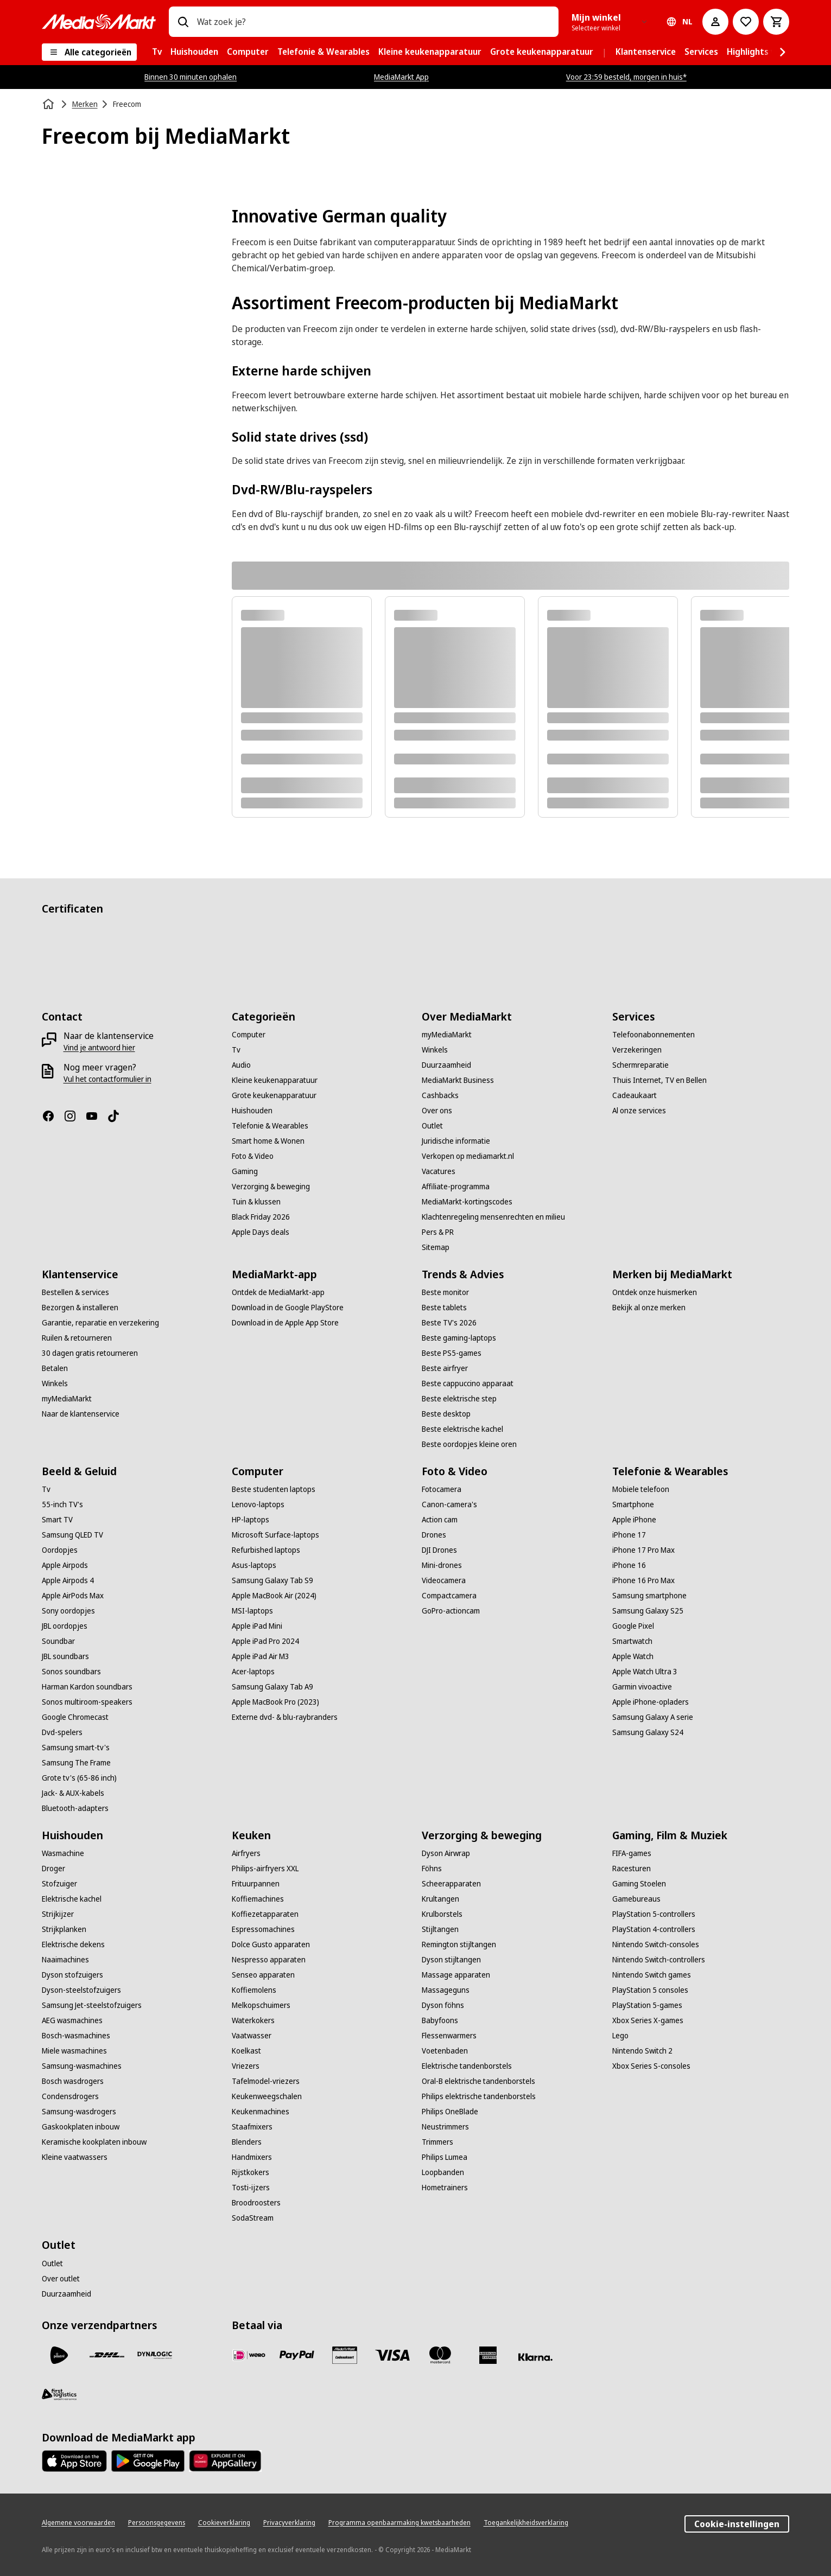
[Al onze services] (639, 1110)
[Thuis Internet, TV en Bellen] (659, 1080)
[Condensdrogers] (70, 2096)
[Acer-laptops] (253, 1671)
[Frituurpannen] (256, 1883)
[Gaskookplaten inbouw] (80, 2126)
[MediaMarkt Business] (458, 1080)
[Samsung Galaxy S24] (647, 1732)
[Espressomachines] (263, 1929)
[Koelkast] (246, 2050)
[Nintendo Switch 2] (642, 2050)
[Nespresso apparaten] (269, 1959)
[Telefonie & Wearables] (270, 1125)
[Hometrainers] (445, 2187)
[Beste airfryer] (445, 1368)
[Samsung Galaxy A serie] (652, 1717)
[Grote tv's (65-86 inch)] (79, 1777)
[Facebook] (53, 1116)
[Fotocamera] (441, 1489)
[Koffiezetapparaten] (265, 1914)
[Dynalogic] (154, 2355)
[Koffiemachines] (258, 1898)
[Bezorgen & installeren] (80, 1307)
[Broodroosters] (256, 2202)
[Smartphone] (633, 1504)
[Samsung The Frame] (76, 1762)
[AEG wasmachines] (72, 2020)
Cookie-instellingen (736, 2524)
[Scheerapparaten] (451, 1883)
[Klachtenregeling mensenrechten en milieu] (493, 1217)
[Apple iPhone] (634, 1519)
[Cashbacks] (440, 1095)
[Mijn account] (715, 22)
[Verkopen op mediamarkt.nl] (468, 1156)
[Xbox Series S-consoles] (651, 2066)
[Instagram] (74, 1116)
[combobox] (373, 22)
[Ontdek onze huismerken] (654, 1292)
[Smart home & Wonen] (268, 1141)
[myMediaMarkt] (447, 1034)
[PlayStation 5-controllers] (653, 1914)
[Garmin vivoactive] (642, 1686)
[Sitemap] (435, 1247)
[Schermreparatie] (640, 1065)
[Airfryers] (246, 1853)
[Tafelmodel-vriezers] (266, 2081)
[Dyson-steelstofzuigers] (81, 1990)
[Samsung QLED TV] (72, 1534)
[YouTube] (96, 1116)
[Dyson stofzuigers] (72, 1974)
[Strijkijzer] (58, 1914)
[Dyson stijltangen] (451, 1959)
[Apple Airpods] (65, 1565)
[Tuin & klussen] (256, 1201)
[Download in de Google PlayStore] (288, 1307)
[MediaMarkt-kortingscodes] (467, 1201)
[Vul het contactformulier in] (107, 1079)
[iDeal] (249, 2355)
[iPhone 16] (629, 1565)
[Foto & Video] (253, 1156)
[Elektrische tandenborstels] (467, 2066)
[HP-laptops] (250, 1519)
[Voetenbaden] (445, 2050)
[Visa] (392, 2355)
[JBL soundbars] (65, 1656)
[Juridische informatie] (456, 1141)
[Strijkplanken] (64, 1929)
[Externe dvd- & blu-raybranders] (285, 1717)
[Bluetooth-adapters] (75, 1808)
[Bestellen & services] (75, 1292)
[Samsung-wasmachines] (82, 2066)
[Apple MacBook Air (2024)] (274, 1595)
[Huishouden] (252, 1110)
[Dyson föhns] (443, 2005)
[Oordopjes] (60, 1550)
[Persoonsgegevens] (156, 2522)
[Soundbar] (58, 1641)
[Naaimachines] (65, 1959)
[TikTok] (118, 1116)
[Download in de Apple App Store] (285, 1322)
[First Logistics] (59, 2394)
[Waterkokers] (253, 2020)
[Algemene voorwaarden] (78, 2522)
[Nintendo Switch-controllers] (658, 1959)
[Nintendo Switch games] (651, 1974)
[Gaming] (245, 1171)
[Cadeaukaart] (634, 1095)
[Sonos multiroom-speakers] (87, 1702)
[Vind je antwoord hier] (99, 1047)
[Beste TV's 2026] (449, 1322)
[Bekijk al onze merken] (649, 1307)
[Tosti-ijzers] (251, 2187)
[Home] (49, 104)
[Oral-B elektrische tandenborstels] (478, 2081)
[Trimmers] (437, 2142)
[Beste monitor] (445, 1292)
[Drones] (434, 1534)
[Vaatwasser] (251, 2035)
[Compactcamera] (449, 1595)
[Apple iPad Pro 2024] (265, 1641)
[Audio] (241, 1065)
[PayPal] (297, 2355)
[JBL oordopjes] (64, 1626)
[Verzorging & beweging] (271, 1186)
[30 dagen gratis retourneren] (90, 1353)
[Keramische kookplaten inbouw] (94, 2142)
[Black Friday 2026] (261, 1217)
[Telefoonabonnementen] (653, 1034)
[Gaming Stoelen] (639, 1883)
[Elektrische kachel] (72, 1898)
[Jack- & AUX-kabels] (73, 1793)
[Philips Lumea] (444, 2157)
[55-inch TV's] (62, 1504)
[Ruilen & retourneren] (77, 1337)
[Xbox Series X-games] (647, 2020)
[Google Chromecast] (75, 1717)
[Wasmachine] (63, 1853)
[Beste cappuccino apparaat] (467, 1383)
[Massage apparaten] (456, 1974)
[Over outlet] (61, 2278)
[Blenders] (247, 2142)
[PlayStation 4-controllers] (653, 1929)
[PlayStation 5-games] (647, 2005)
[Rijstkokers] (250, 2172)
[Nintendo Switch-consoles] (655, 1944)
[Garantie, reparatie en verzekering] (100, 1322)
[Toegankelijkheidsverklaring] (526, 2522)
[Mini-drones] (442, 1565)
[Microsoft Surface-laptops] (275, 1534)
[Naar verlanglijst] (746, 22)
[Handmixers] (252, 2157)
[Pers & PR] (438, 1232)
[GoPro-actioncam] (451, 1610)
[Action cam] (440, 1519)
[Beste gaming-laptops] (459, 1337)
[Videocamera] (444, 1580)
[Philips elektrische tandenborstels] (479, 2096)
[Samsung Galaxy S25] (647, 1610)
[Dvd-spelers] (62, 1732)
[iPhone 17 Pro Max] (643, 1550)
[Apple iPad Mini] (257, 1626)
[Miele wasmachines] (74, 2050)
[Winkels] (435, 1049)
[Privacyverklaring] (289, 2522)
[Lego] (620, 2035)
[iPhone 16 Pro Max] (643, 1580)
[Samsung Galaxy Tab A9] (272, 1686)
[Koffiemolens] (254, 1990)
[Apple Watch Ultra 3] (644, 1671)
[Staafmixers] (252, 2126)
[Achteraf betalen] (535, 2357)
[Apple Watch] (633, 1656)
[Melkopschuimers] (261, 2005)
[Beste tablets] (444, 1307)
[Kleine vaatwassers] (74, 2157)
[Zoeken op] (183, 22)
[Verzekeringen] (637, 1049)
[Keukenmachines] (260, 2111)
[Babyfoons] (440, 2020)
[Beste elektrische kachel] (462, 1429)
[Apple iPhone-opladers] (650, 1702)
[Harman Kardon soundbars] (87, 1686)
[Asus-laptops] (254, 1565)
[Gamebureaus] (636, 1898)
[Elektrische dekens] (73, 1944)
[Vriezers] (245, 2066)
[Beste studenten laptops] (273, 1489)
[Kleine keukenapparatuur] (275, 1080)
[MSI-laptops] (252, 1610)
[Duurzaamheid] (446, 1065)
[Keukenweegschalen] (267, 2096)
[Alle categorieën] (89, 52)
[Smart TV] (57, 1519)
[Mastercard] (440, 2355)
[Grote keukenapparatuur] (274, 1095)
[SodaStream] (253, 2217)
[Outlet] (432, 1125)
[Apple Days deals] (260, 1232)
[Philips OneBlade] (450, 2111)
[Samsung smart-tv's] (76, 1747)
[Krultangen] (440, 1898)
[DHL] (107, 2355)
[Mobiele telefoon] (640, 1489)
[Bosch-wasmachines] (76, 2035)
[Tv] (236, 1049)
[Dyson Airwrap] (446, 1853)
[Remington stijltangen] (459, 1944)
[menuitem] (157, 52)
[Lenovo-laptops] (258, 1504)
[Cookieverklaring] (224, 2522)
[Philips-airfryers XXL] (265, 1868)
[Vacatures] (438, 1171)
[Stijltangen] (440, 1929)
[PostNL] (59, 2355)
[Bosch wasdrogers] (73, 2081)
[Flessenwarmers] (449, 2035)
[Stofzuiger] (59, 1883)
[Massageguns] (446, 1990)
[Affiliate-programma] (456, 1186)
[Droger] (53, 1868)
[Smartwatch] (632, 1641)
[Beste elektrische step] (459, 1398)
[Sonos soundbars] (71, 1671)
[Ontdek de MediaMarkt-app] (278, 1292)
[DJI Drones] (439, 1550)
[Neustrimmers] (445, 2126)
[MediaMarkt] (99, 21)
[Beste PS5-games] (451, 1353)
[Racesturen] (631, 1868)
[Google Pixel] (633, 1626)
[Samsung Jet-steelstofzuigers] (92, 2005)
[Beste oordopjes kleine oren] (469, 1444)
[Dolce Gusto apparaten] (271, 1944)
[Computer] (248, 1034)
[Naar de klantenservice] (80, 1413)
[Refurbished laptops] (266, 1550)
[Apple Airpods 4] (68, 1580)
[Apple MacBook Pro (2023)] (275, 1702)
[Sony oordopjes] (68, 1610)
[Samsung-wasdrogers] (79, 2111)
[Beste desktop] (446, 1413)
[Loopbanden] (443, 2172)
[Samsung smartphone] (649, 1595)
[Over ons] (437, 1110)
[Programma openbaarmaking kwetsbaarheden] (399, 2522)
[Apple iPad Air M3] (260, 1656)
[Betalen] (55, 1368)
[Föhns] (432, 1868)
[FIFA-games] (631, 1853)
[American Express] (488, 2355)
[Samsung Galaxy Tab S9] (272, 1580)
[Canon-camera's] (449, 1504)
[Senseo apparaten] (263, 1974)
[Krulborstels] (442, 1914)
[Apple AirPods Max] (73, 1595)
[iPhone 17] (629, 1534)
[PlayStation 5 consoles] (650, 1990)
